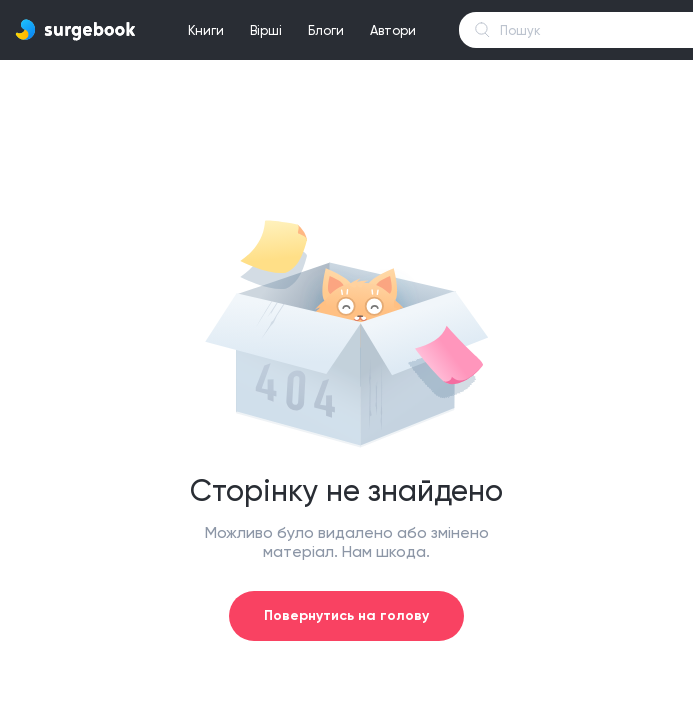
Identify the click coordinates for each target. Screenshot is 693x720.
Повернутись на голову (346, 615)
